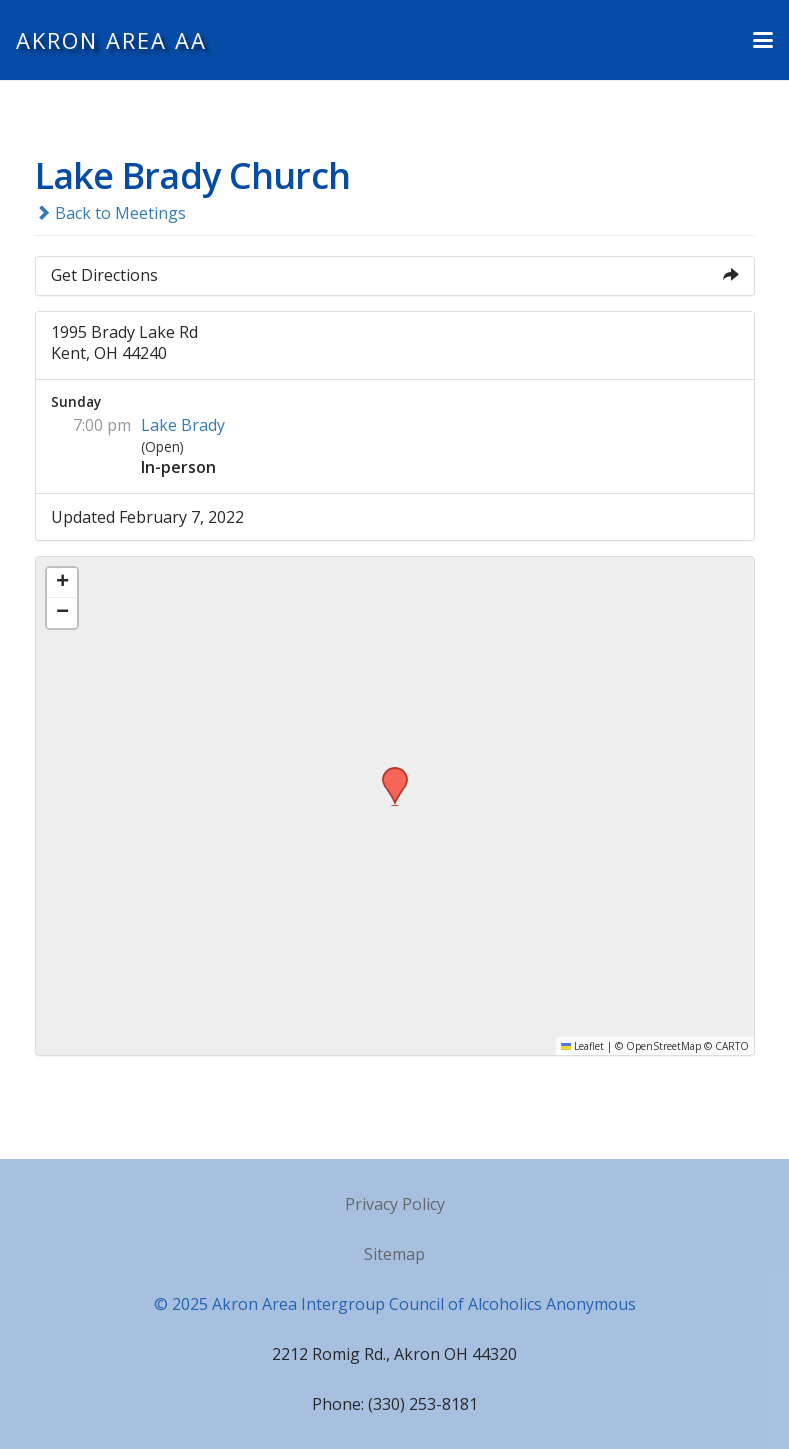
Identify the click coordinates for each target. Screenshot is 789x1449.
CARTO (732, 1046)
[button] (763, 40)
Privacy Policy (395, 1204)
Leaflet (582, 1046)
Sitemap (394, 1254)
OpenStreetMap (663, 1046)
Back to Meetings (110, 213)
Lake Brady (183, 425)
